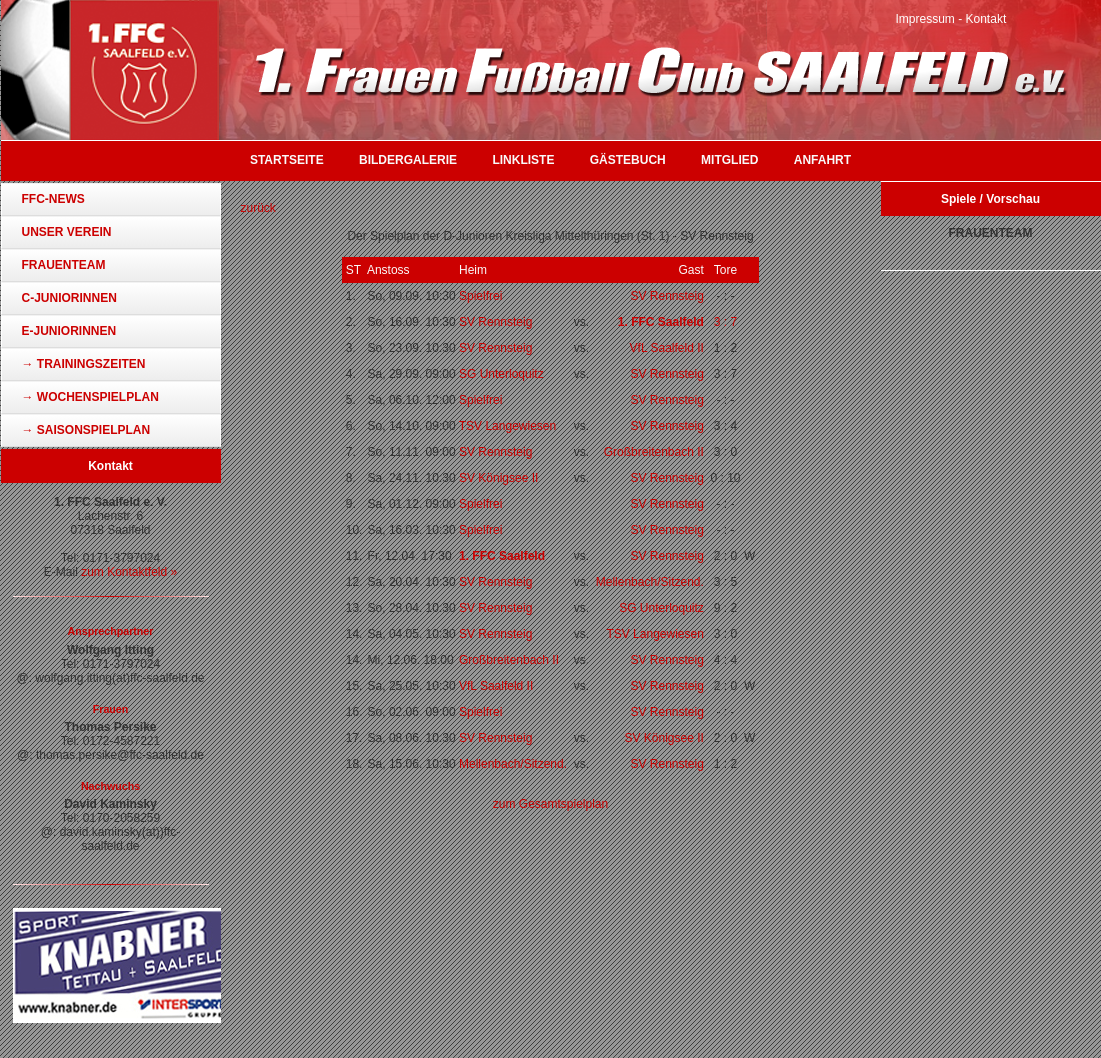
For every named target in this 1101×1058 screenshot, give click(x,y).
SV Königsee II (498, 478)
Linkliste (523, 160)
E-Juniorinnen (69, 331)
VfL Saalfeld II (667, 348)
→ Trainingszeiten (84, 364)
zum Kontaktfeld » (129, 572)
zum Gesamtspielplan (550, 804)
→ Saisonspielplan (86, 430)
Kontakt (986, 19)
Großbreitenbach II (654, 452)
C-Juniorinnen (69, 298)
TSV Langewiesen (507, 426)
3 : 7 (725, 322)
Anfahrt (822, 160)
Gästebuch (628, 160)
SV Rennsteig (666, 296)
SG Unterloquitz (501, 374)
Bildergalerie (408, 160)
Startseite (287, 160)
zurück (258, 208)
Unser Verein (67, 232)
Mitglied (729, 160)
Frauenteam (64, 265)
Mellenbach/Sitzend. (650, 582)
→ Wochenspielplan (90, 397)
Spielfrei (480, 296)
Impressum (925, 19)
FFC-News (53, 199)
